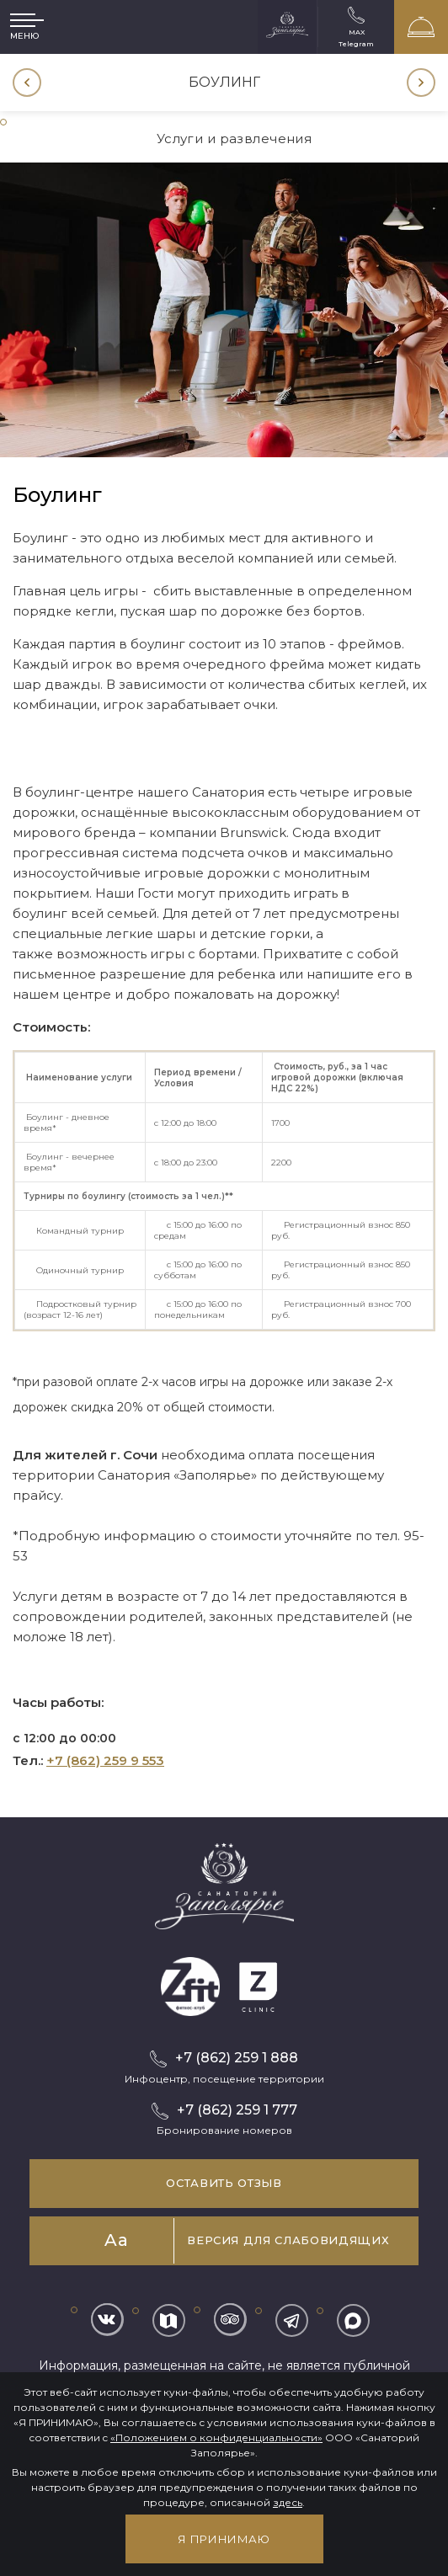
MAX (357, 31)
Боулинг (224, 82)
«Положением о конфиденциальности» (216, 2437)
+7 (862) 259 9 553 (105, 1760)
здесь (287, 2502)
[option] (224, 82)
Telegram (356, 43)
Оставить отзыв (223, 2182)
